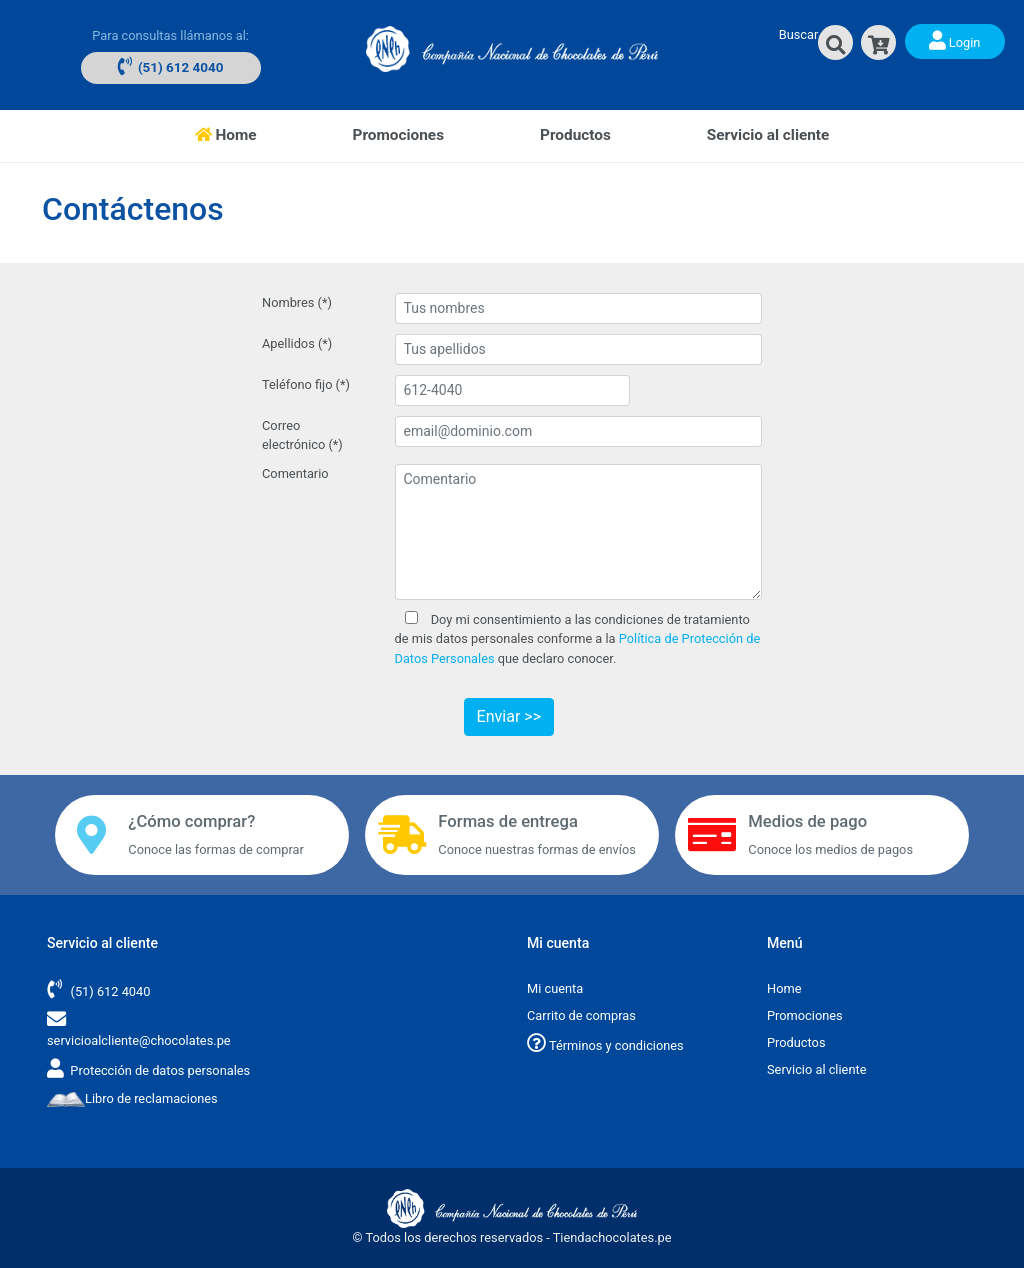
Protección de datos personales (160, 1070)
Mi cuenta (555, 988)
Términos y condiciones (605, 1045)
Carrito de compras (581, 1015)
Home (250, 133)
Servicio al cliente (768, 135)
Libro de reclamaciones (132, 1098)
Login (955, 40)
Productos (575, 135)
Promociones (398, 135)
